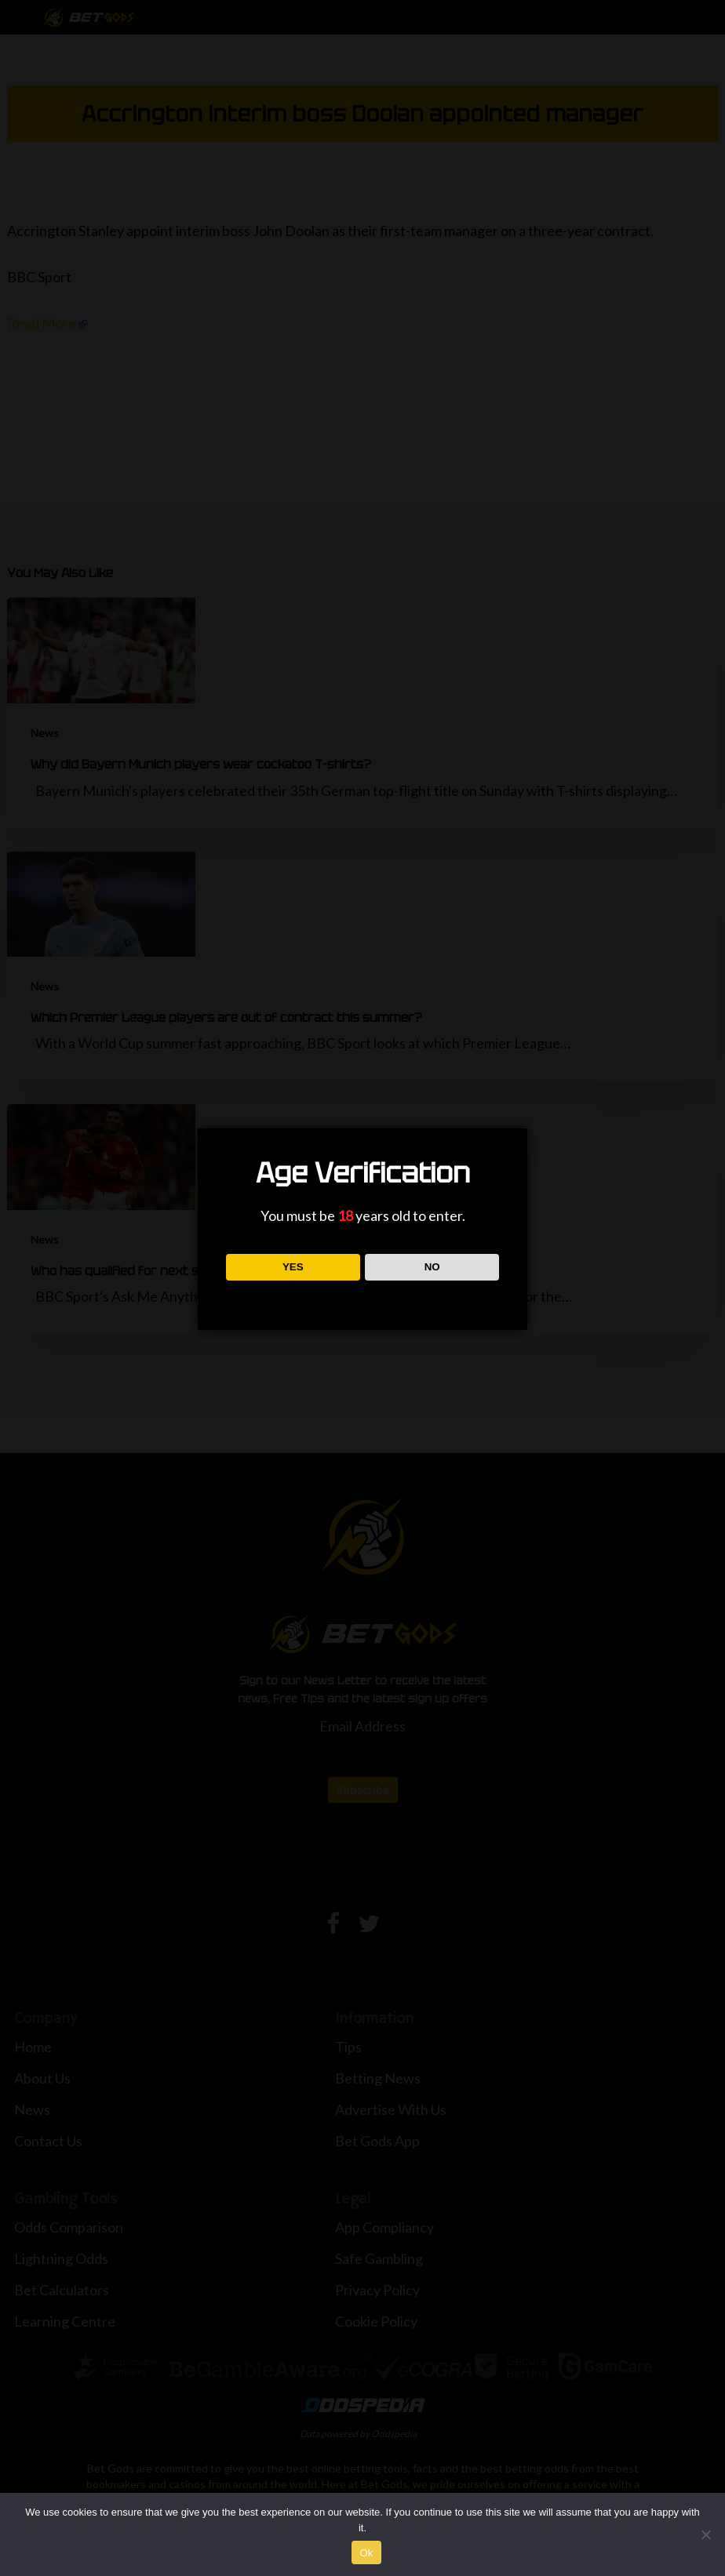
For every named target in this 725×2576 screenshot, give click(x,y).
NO (432, 1267)
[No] (705, 2534)
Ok (366, 2553)
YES (293, 1267)
